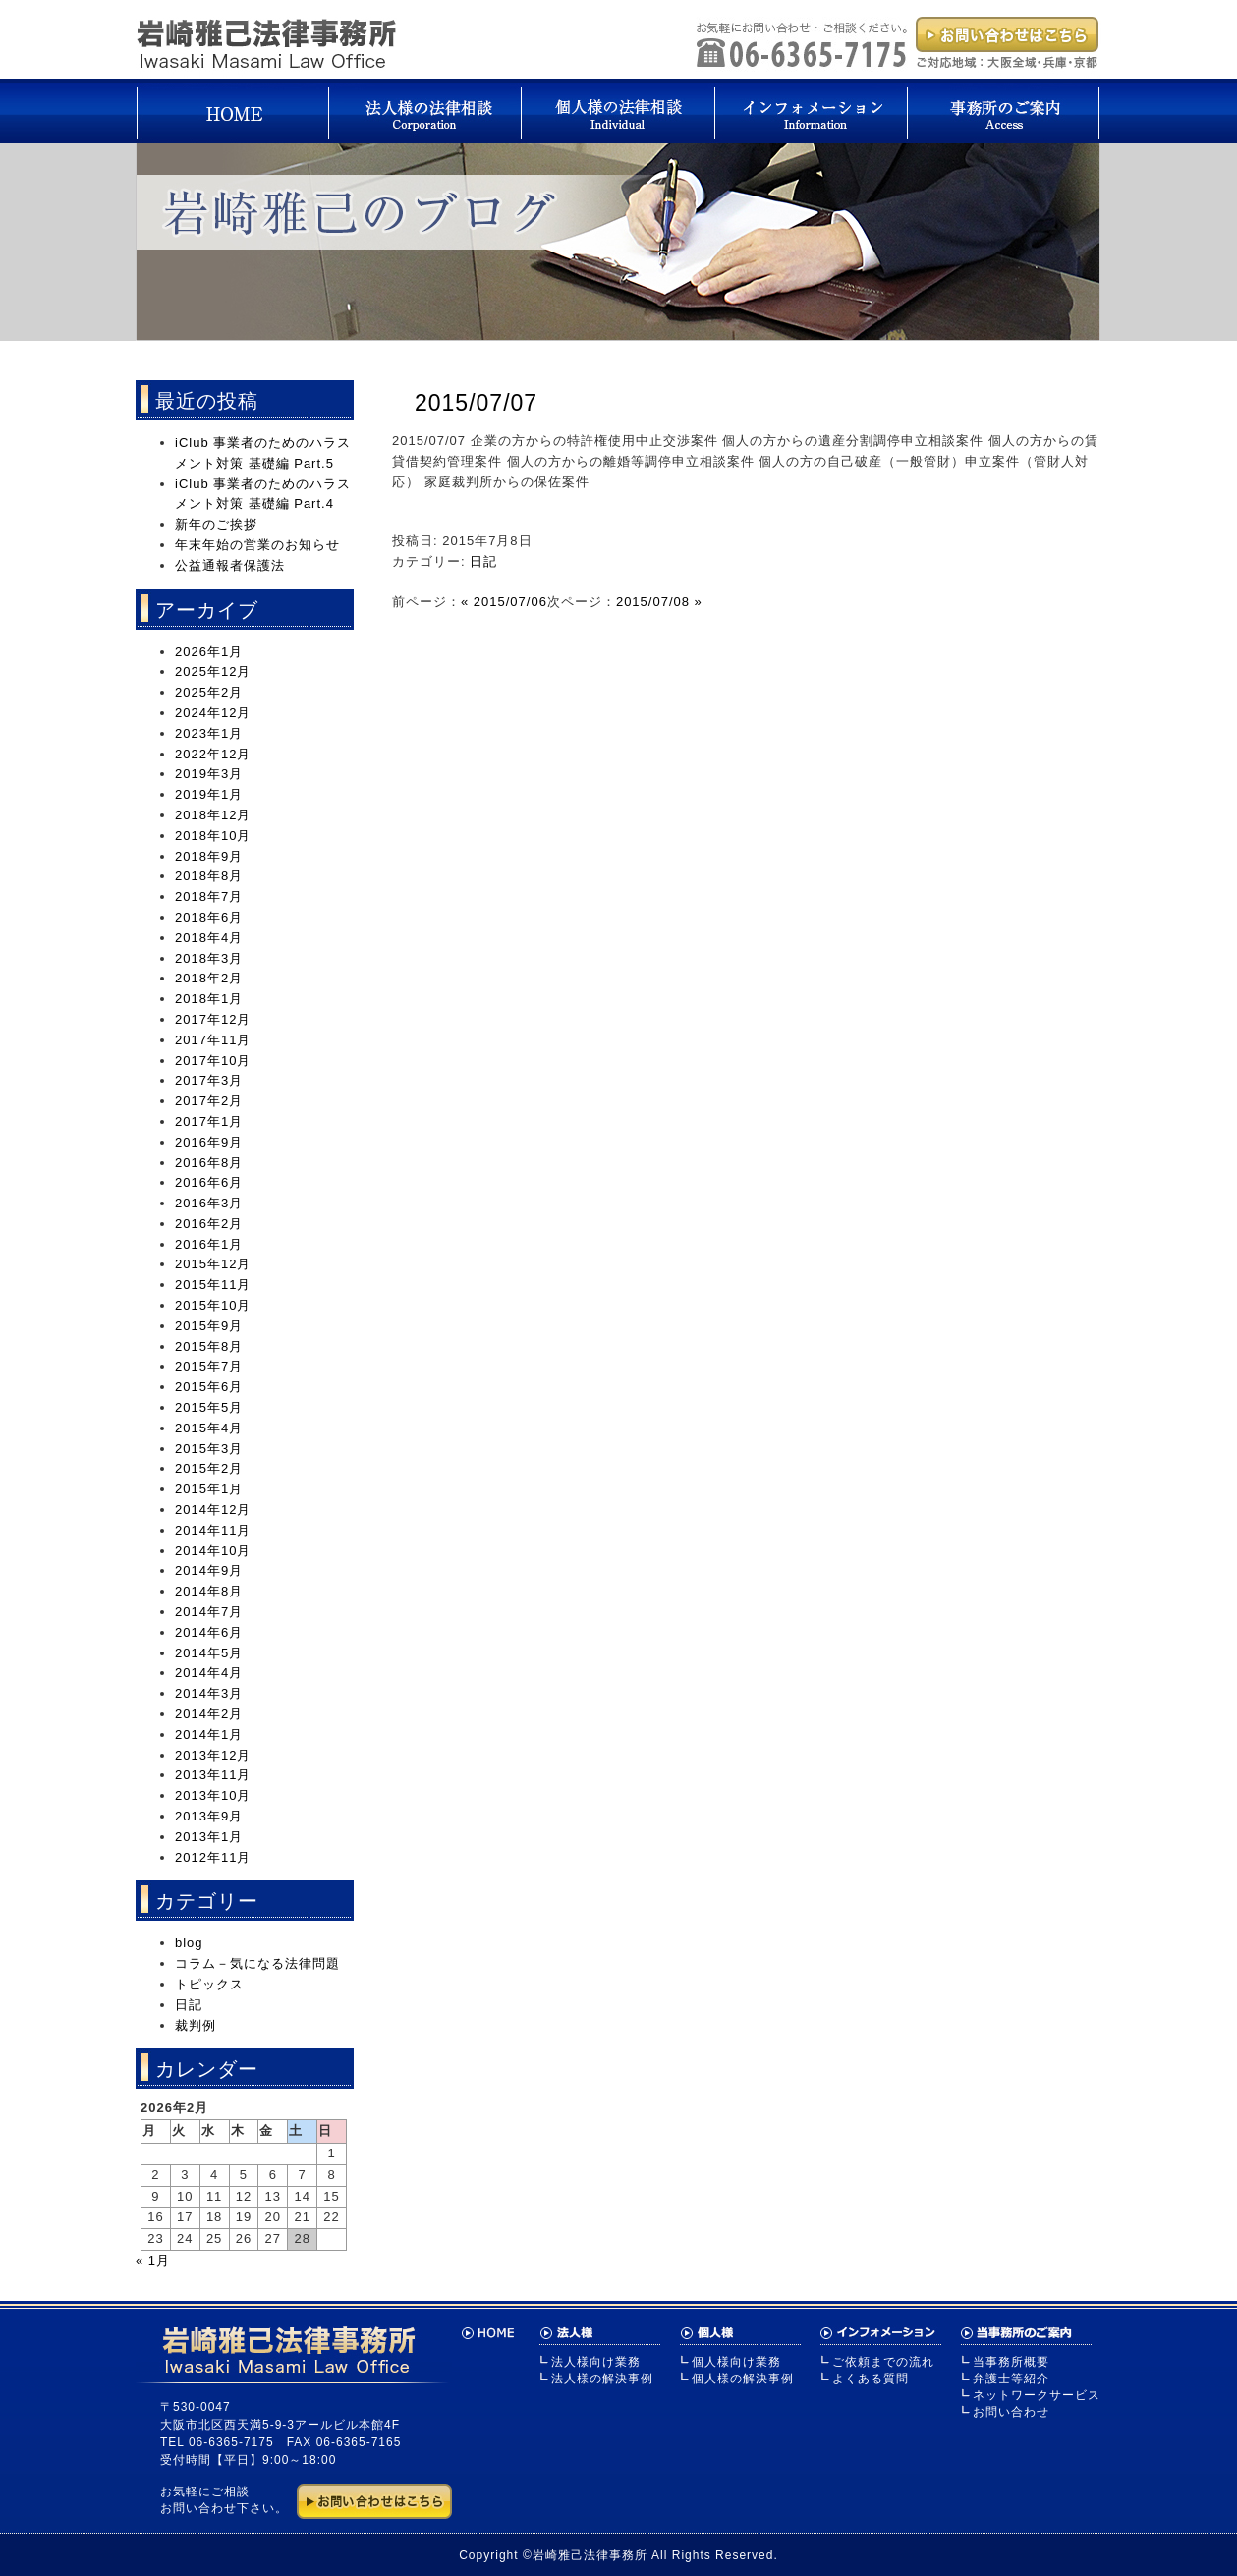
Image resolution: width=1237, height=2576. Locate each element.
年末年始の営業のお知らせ (257, 544)
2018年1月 (209, 998)
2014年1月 (209, 1734)
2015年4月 (209, 1428)
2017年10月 (213, 1060)
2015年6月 (209, 1386)
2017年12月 (213, 1019)
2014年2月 (209, 1714)
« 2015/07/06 (504, 601)
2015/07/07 (476, 403)
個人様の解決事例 (743, 2378)
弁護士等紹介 (1011, 2378)
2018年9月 (209, 856)
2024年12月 (213, 712)
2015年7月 (209, 1366)
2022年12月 (213, 754)
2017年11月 (213, 1040)
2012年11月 (213, 1857)
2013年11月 (213, 1774)
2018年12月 (213, 815)
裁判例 (195, 2025)
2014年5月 (209, 1653)
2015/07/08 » (659, 601)
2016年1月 (209, 1244)
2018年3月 (209, 958)
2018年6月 (209, 917)
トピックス (209, 1984)
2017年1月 (209, 1121)
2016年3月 (209, 1203)
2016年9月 (209, 1142)
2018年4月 (209, 937)
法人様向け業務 (596, 2362)
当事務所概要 (1011, 2362)
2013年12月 (213, 1755)
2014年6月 (209, 1632)
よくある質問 (870, 2378)
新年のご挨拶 (216, 524)
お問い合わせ (1011, 2412)
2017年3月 (209, 1080)
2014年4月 (209, 1672)
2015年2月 (209, 1468)
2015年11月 (213, 1284)
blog (189, 1942)
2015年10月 (213, 1305)
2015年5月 (209, 1407)
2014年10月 (213, 1550)
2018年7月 (209, 896)
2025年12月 (213, 671)
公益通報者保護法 (230, 565)
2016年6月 (209, 1182)
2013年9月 (209, 1816)
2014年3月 (209, 1693)
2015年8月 (209, 1346)
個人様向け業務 (736, 2362)
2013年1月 (209, 1836)
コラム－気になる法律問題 (257, 1963)
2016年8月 (209, 1162)
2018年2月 (209, 978)
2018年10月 (213, 835)
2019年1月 (209, 794)
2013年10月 (213, 1795)
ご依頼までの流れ (883, 2362)
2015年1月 (209, 1489)
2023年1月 (209, 733)
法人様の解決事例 (602, 2378)
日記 (483, 561)
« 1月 (153, 2260)
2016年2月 (209, 1223)
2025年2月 (209, 692)
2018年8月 (209, 875)
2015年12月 (213, 1264)
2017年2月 (209, 1100)
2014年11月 (213, 1530)
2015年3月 (209, 1448)
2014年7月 (209, 1611)
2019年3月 (209, 773)
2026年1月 (209, 651)
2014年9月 (209, 1570)
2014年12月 (213, 1509)
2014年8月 (209, 1591)
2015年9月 (209, 1325)
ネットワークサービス (1036, 2395)
